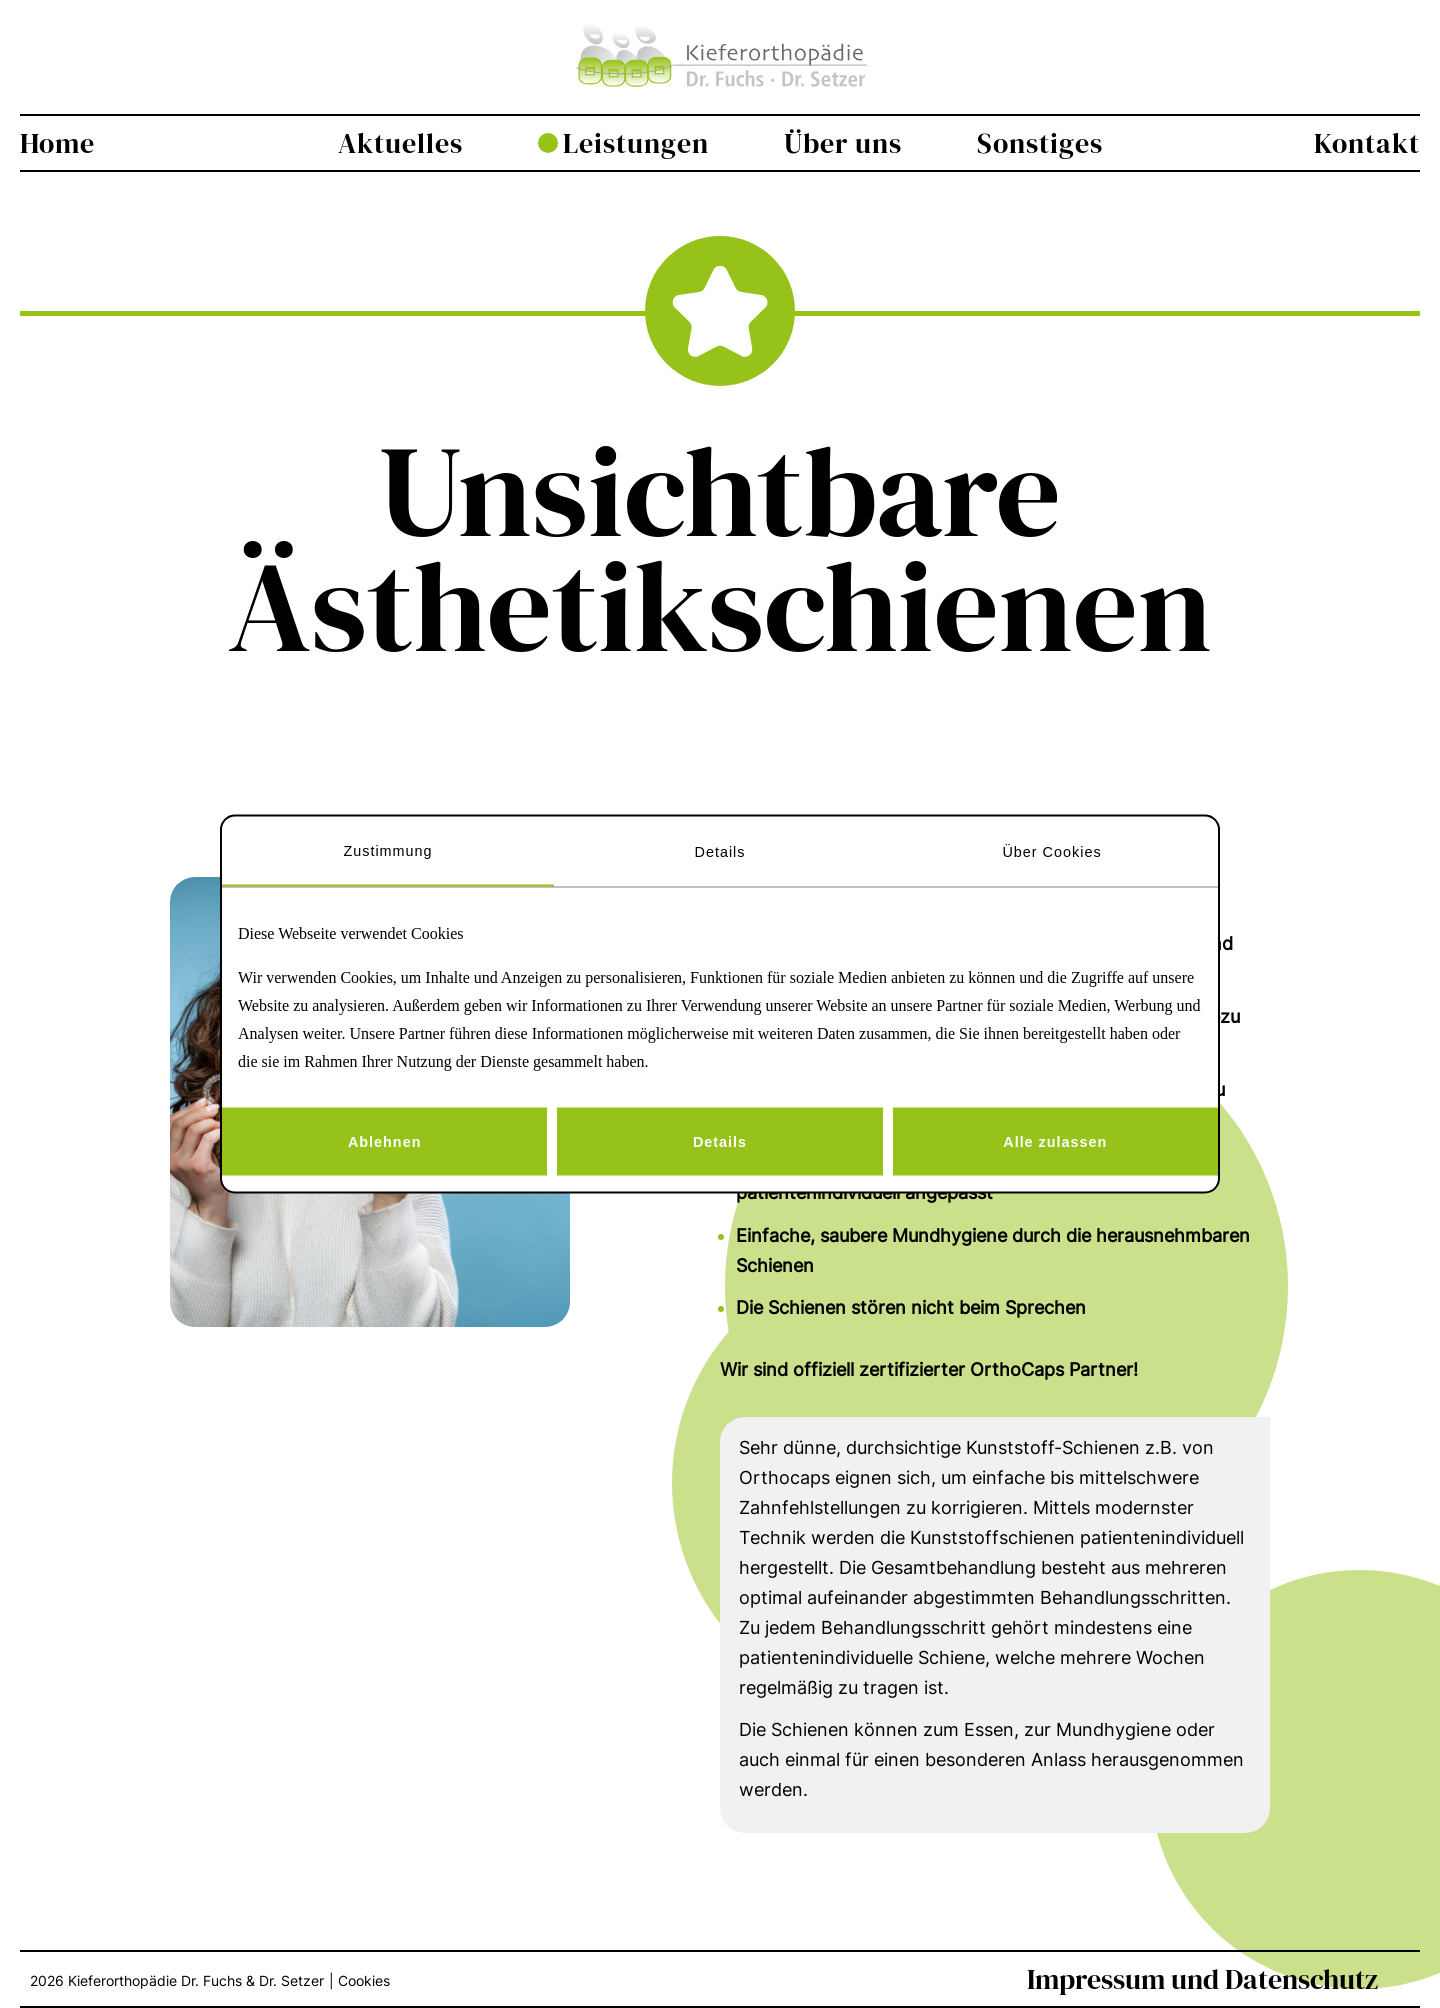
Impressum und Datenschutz (1202, 1979)
